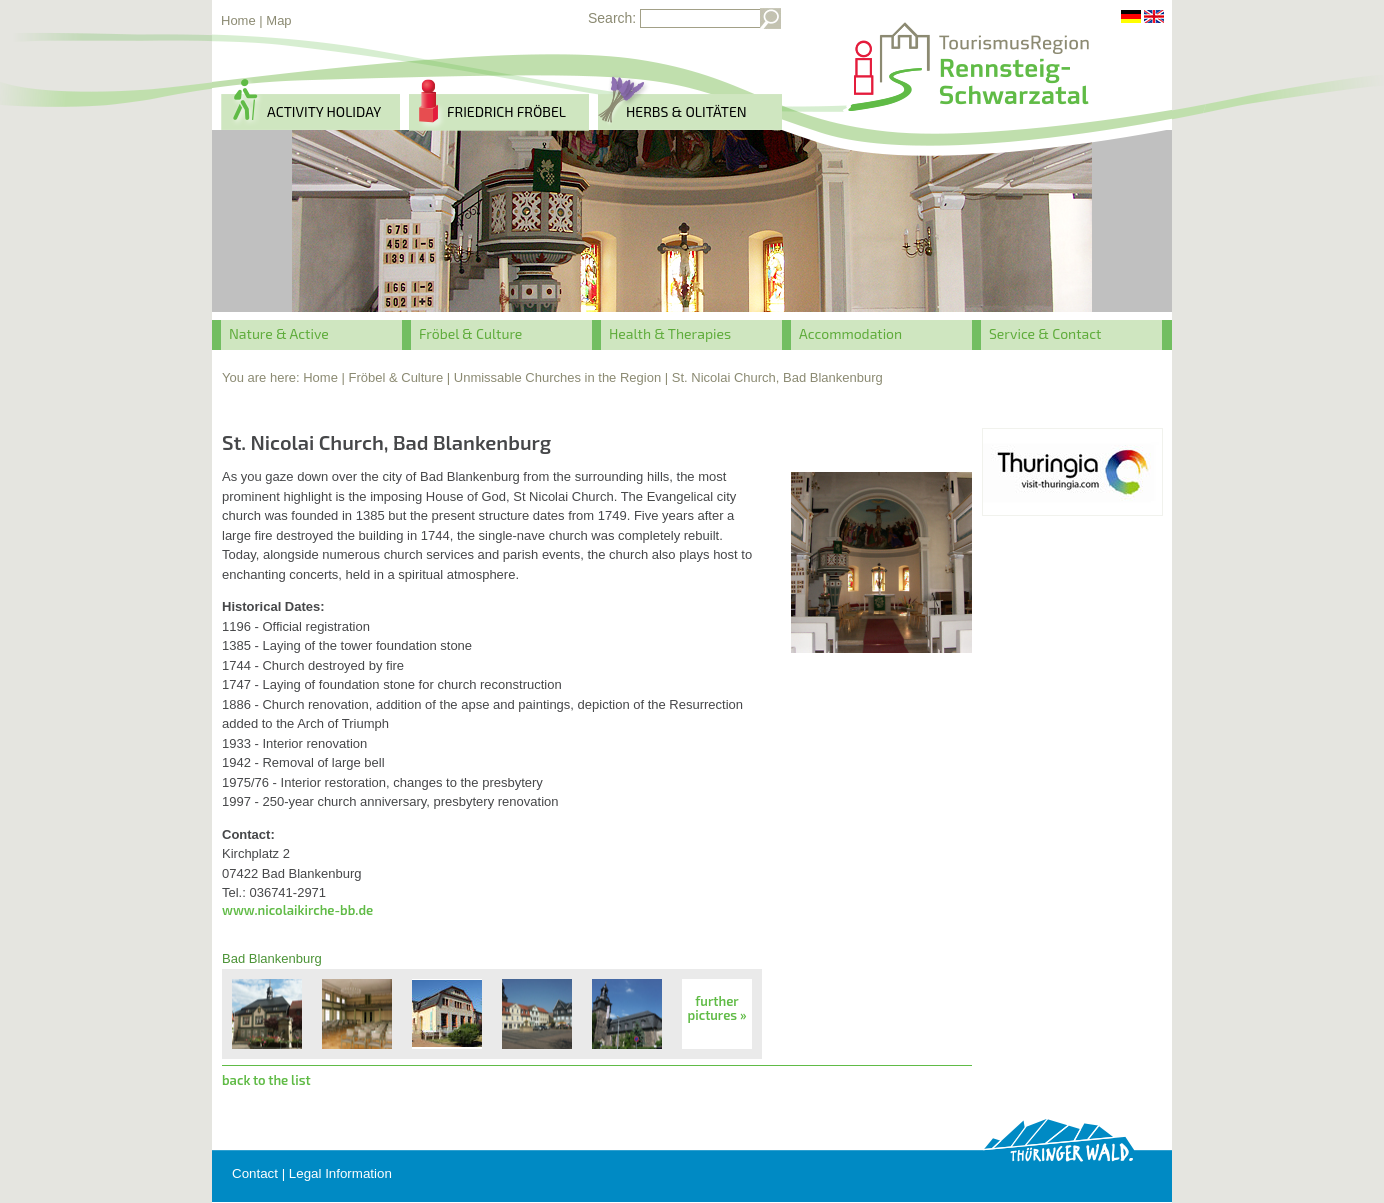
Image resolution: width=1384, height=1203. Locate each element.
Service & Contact (1045, 333)
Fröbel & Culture (470, 333)
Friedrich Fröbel (506, 111)
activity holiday (324, 111)
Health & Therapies (670, 333)
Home (238, 20)
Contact (255, 1173)
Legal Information (340, 1173)
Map (278, 20)
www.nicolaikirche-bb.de (297, 910)
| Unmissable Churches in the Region (554, 377)
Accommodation (850, 333)
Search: (612, 18)
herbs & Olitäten (686, 111)
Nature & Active (279, 333)
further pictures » (717, 1008)
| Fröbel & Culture (393, 377)
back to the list (266, 1080)
